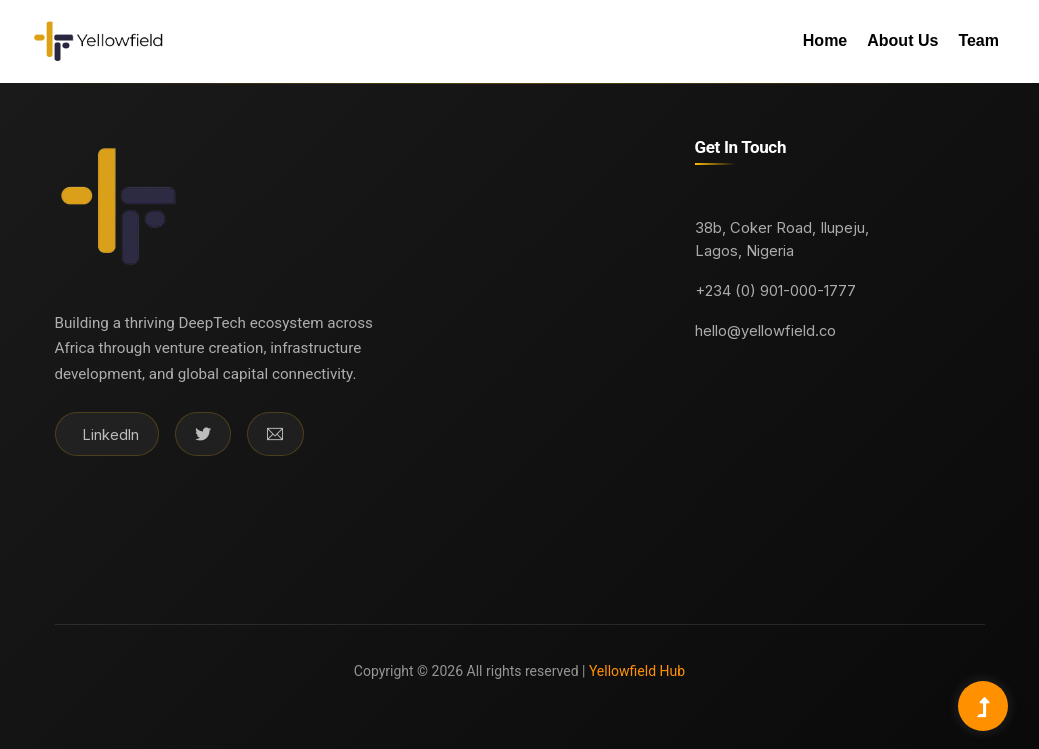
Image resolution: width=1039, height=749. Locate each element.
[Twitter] (203, 434)
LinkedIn (111, 434)
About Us (902, 40)
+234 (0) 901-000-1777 (775, 291)
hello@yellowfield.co (765, 331)
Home (825, 40)
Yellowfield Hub (635, 671)
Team (978, 40)
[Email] (275, 434)
